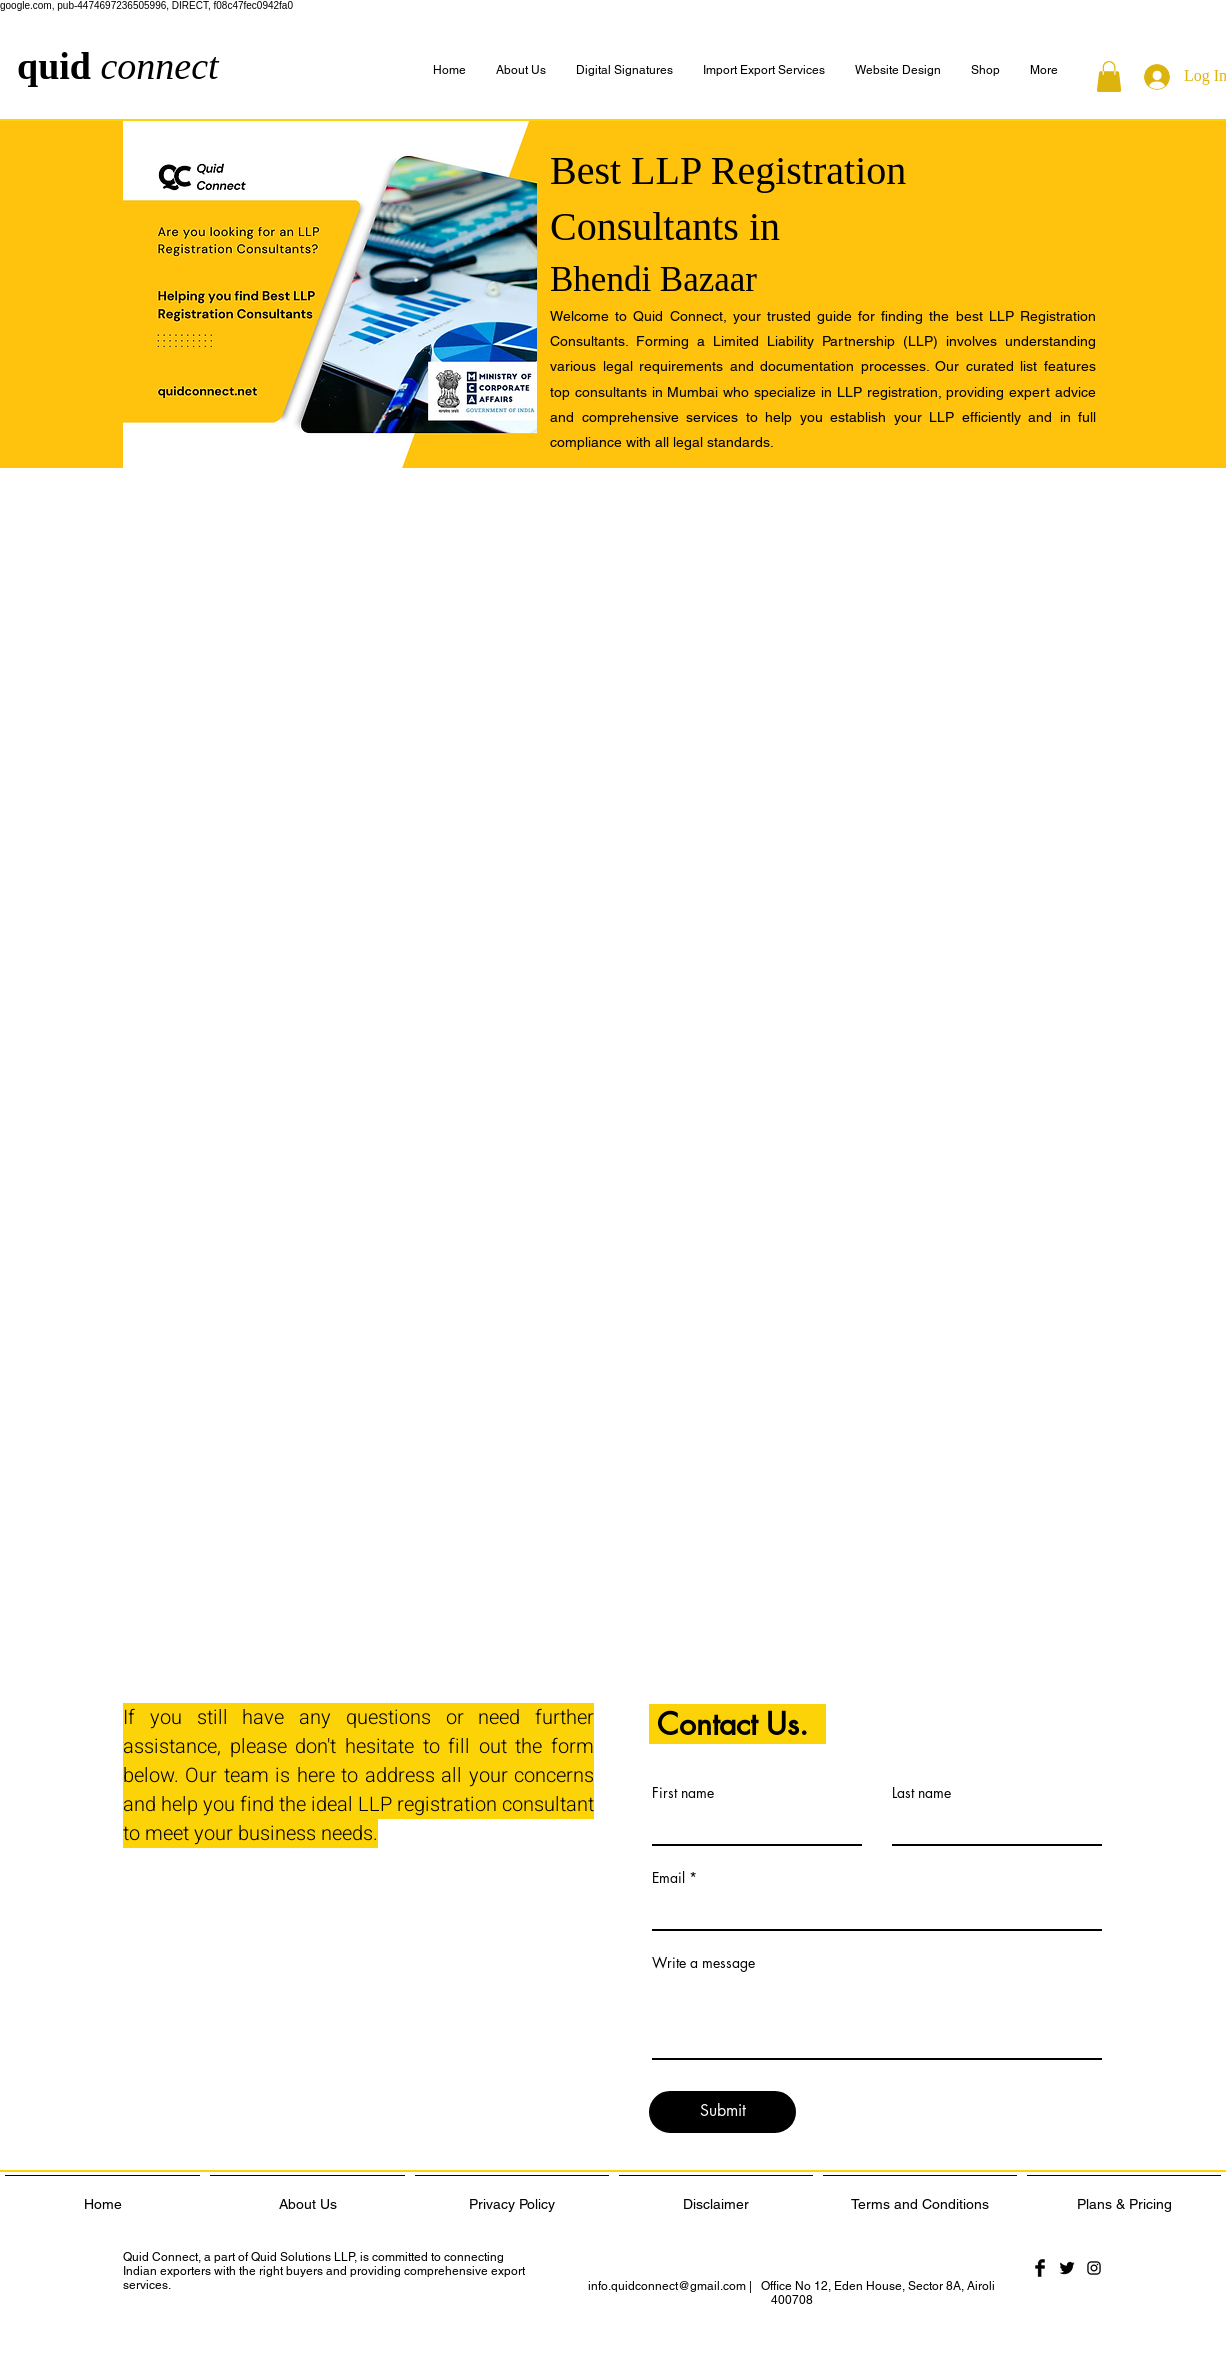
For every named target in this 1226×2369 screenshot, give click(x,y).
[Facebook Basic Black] (1040, 2268)
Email (668, 1878)
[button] (1044, 70)
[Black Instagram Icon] (1094, 2268)
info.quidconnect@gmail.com (667, 2286)
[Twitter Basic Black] (1067, 2268)
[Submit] (722, 2112)
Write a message (703, 1963)
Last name (921, 1793)
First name (683, 1793)
